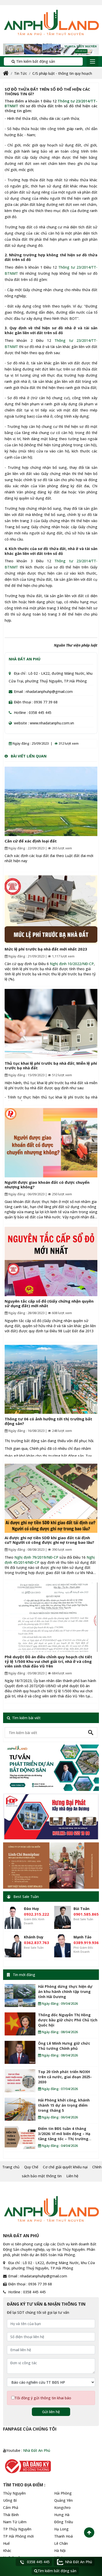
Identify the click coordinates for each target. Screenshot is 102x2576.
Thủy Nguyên (14, 2493)
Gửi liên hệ (51, 2411)
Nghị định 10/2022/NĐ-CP (72, 963)
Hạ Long (61, 2529)
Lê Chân (61, 2543)
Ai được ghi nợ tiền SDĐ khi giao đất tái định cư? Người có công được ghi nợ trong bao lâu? (49, 1540)
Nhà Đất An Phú (36, 2450)
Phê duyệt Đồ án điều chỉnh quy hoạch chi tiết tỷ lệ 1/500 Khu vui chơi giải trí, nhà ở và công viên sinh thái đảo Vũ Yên (48, 1661)
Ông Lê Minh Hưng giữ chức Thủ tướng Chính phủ (64, 2046)
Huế (6, 2543)
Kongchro (62, 2507)
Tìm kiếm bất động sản (31, 61)
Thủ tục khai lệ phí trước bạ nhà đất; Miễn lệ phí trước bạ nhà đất (51, 1065)
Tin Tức (20, 73)
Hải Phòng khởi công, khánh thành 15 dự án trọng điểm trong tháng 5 (64, 2105)
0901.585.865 (86, 1914)
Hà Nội (60, 2550)
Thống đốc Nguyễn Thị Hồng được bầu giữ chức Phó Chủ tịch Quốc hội (67, 2020)
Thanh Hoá (63, 2536)
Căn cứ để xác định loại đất (31, 840)
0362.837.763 (36, 1942)
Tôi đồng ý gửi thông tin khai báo (43, 2397)
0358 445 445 (40, 712)
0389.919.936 (86, 1942)
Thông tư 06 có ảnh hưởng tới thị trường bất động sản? (48, 1421)
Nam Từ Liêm (14, 2521)
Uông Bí (10, 2500)
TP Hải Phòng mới (18, 2536)
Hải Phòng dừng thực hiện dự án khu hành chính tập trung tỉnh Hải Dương (65, 1991)
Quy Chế (31, 2167)
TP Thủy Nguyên (17, 2529)
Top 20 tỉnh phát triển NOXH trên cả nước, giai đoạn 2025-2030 (65, 2076)
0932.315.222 (36, 1914)
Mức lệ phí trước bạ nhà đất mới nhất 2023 (46, 949)
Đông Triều (63, 2521)
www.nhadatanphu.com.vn (52, 723)
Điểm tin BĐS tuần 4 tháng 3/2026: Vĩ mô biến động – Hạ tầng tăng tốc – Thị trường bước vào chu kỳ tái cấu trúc (64, 2136)
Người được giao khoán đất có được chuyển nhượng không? (47, 1184)
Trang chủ (11, 2167)
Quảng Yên (63, 2500)
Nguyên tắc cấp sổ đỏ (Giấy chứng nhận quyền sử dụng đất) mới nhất (49, 1303)
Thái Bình (11, 2514)
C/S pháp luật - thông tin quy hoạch (62, 73)
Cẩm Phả (10, 2507)
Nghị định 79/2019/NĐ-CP (36, 1557)
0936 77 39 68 (46, 702)
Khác (7, 2550)
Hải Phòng (63, 2493)
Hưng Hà (61, 2514)
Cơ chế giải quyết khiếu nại (65, 2167)
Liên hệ (72, 2175)
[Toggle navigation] (92, 61)
